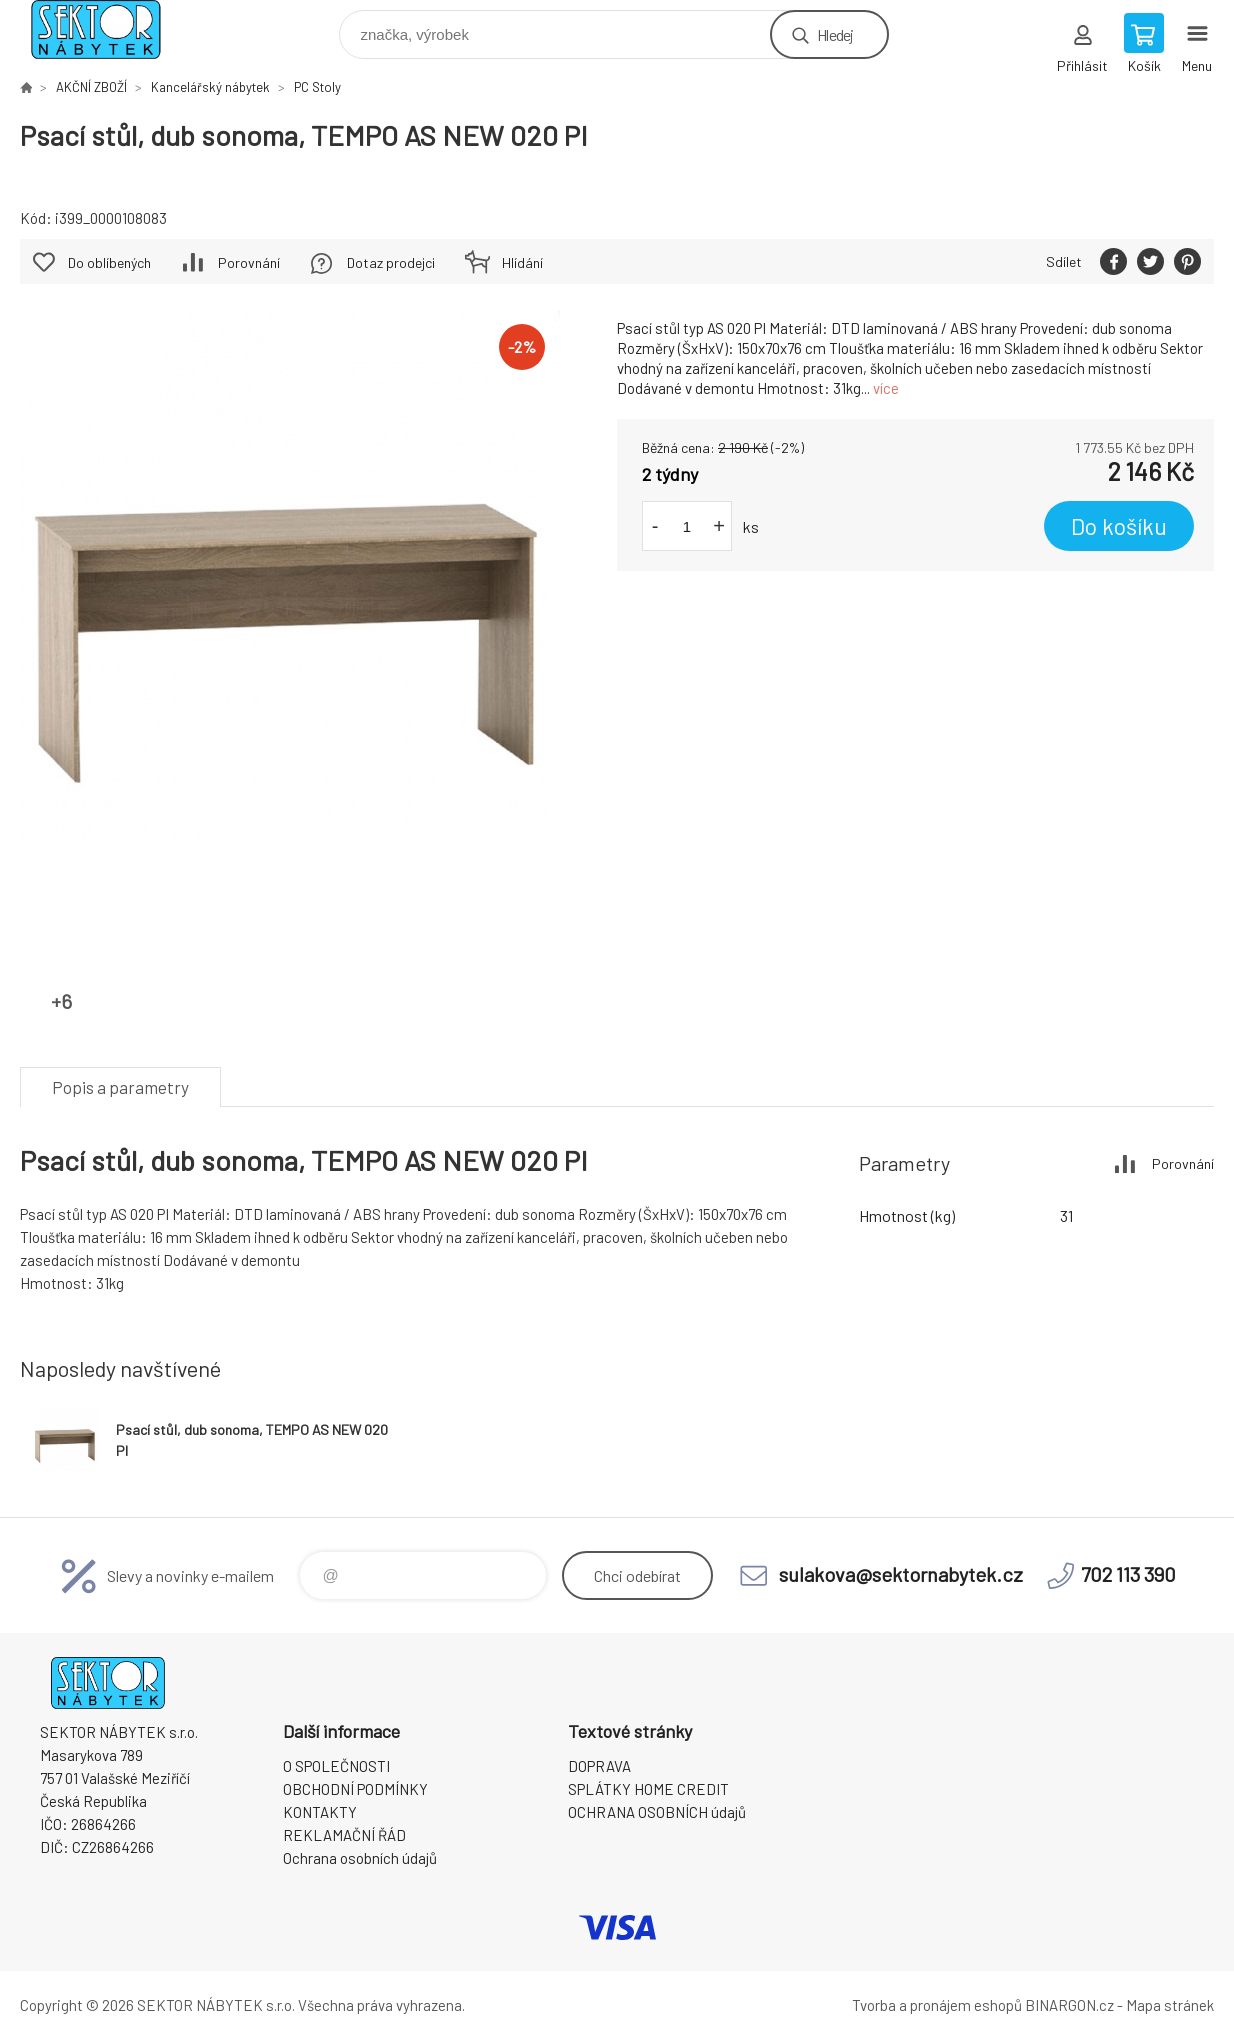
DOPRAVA (599, 1766)
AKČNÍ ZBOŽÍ (91, 87)
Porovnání (249, 262)
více (886, 388)
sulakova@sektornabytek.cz (901, 1574)
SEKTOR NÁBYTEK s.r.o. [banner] (108, 29)
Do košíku (1119, 526)
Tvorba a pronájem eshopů (937, 2005)
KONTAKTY (320, 1812)
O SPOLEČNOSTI (336, 1766)
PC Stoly (317, 87)
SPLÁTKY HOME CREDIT (648, 1789)
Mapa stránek (1170, 2005)
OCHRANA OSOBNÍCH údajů (657, 1812)
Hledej (835, 34)
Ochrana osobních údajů (360, 1858)
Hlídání (522, 262)
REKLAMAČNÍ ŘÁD (344, 1835)
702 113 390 (1128, 1574)
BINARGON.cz (1069, 2005)
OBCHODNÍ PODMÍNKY (355, 1789)
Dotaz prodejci (391, 262)
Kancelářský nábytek (210, 87)
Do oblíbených (109, 262)
